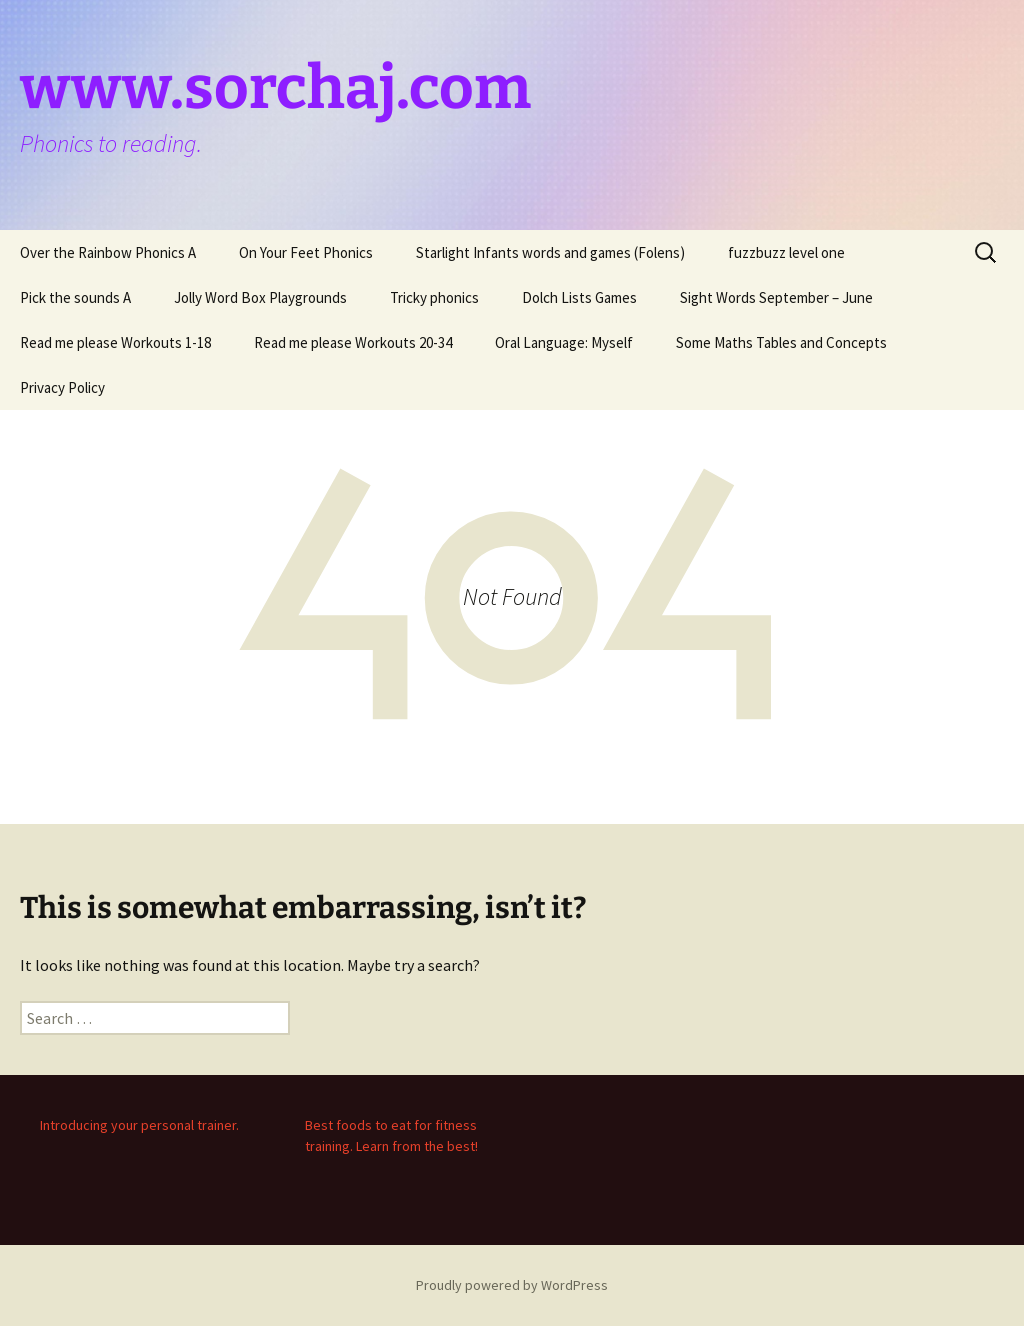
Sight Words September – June (776, 297)
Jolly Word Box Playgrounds (260, 297)
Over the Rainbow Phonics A (108, 252)
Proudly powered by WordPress (512, 1285)
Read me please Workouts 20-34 (353, 342)
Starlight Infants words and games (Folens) (550, 252)
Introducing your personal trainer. (139, 1125)
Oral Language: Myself (564, 342)
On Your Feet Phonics (306, 252)
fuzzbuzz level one (786, 252)
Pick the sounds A (75, 297)
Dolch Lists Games (579, 297)
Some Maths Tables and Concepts (781, 342)
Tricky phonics (434, 297)
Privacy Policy (62, 387)
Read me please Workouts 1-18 (115, 342)
